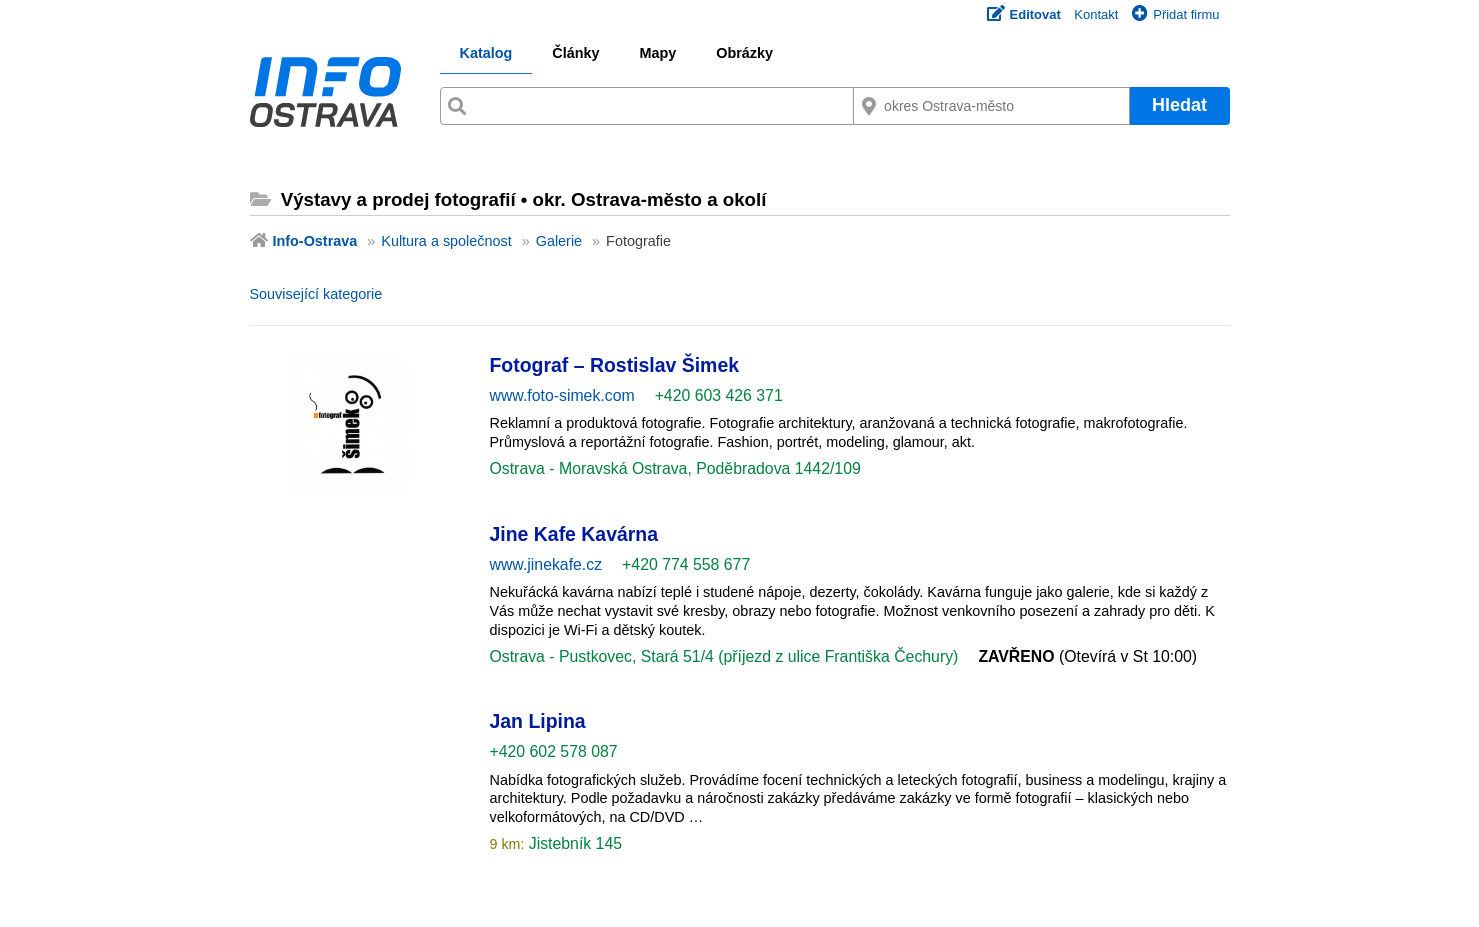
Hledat (1179, 105)
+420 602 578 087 (554, 751)
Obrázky (744, 53)
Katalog (486, 53)
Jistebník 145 (573, 843)
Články (575, 53)
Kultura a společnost (446, 241)
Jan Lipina (538, 721)
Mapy (657, 53)
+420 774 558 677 (686, 564)
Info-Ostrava (315, 241)
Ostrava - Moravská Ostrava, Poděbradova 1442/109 (675, 468)
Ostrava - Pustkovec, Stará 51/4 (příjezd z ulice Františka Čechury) (724, 656)
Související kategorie (316, 294)
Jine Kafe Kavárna (574, 534)
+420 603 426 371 (719, 395)
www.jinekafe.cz (546, 564)
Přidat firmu (1175, 14)
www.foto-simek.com (562, 395)
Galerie (559, 241)
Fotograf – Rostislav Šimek (615, 365)
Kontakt (1096, 14)
